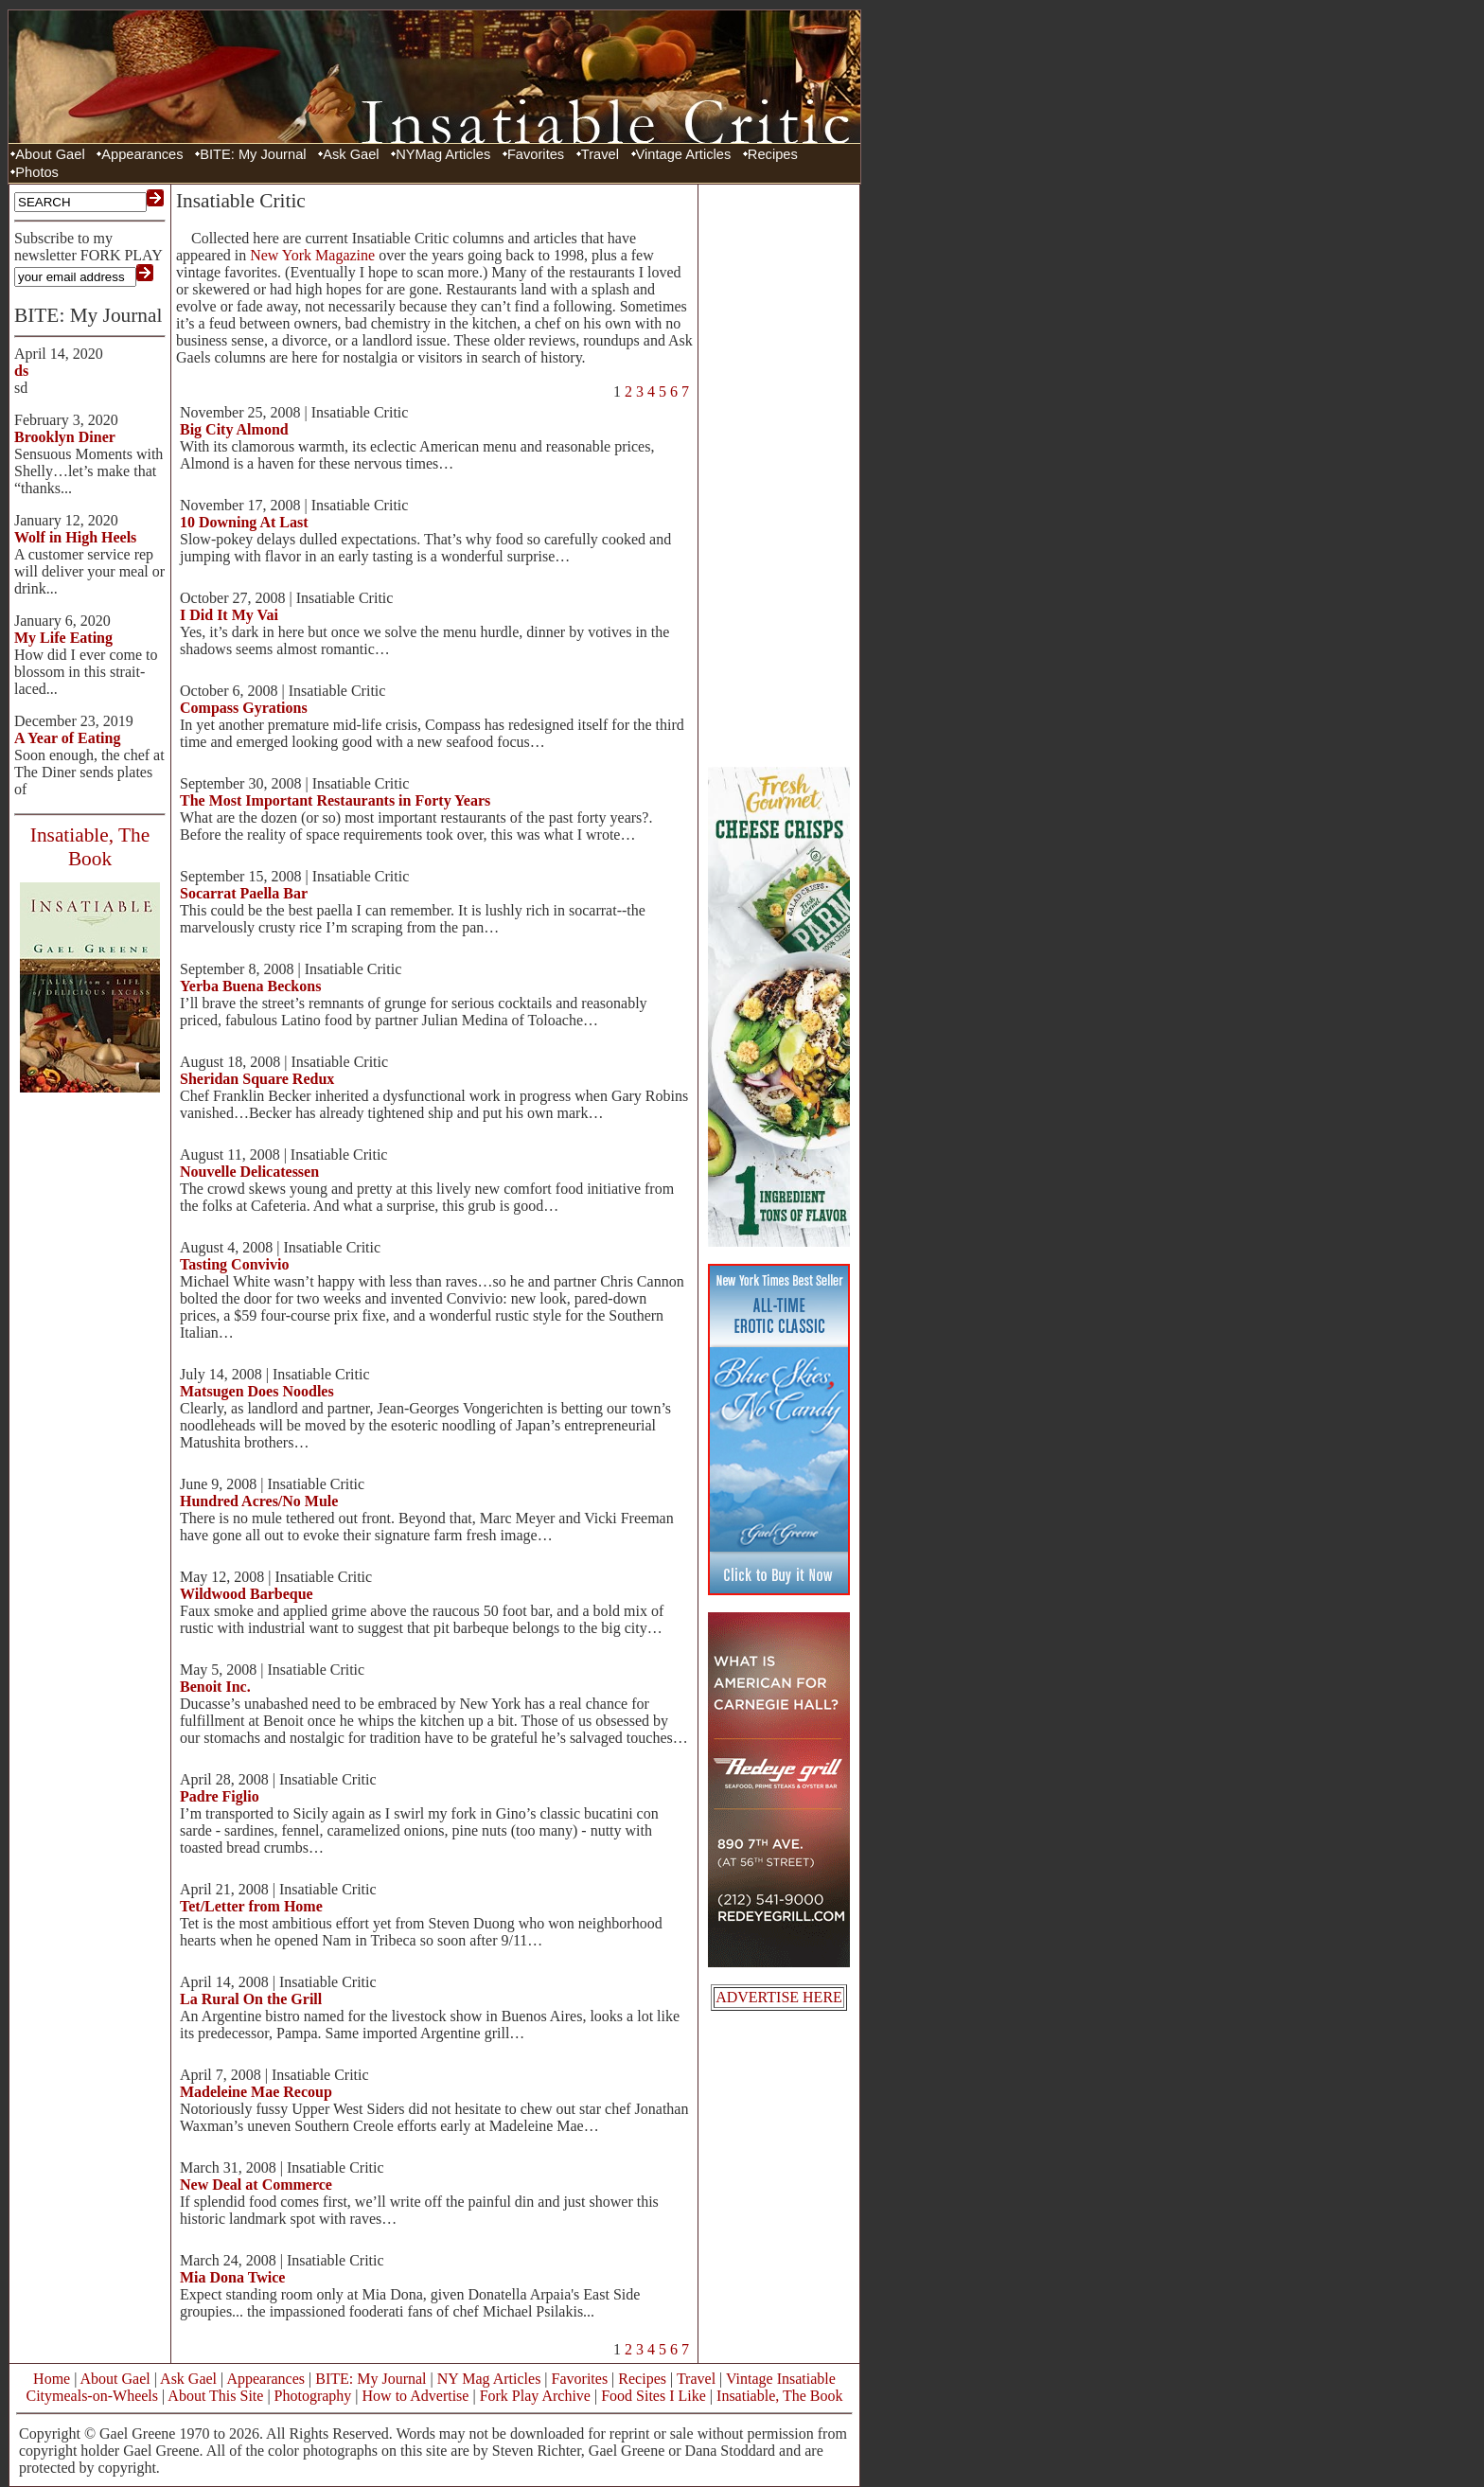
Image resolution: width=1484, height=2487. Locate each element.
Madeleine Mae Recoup (256, 2092)
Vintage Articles (684, 154)
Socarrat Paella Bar (244, 893)
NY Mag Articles (489, 2379)
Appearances (142, 154)
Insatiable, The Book (779, 2396)
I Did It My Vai (229, 615)
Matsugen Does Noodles (257, 1391)
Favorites (535, 154)
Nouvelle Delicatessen (249, 1172)
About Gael (49, 154)
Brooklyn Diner (64, 437)
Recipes (773, 154)
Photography (313, 2396)
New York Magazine (312, 255)
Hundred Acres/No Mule (259, 1501)
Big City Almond (234, 429)
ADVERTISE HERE (779, 1997)
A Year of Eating (67, 738)
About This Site (215, 2396)
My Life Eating (63, 638)
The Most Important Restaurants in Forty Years (335, 800)
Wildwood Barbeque (246, 1594)
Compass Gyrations (244, 708)
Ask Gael (351, 154)
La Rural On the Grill (251, 1999)
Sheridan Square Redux (257, 1079)
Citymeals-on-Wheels (92, 2396)
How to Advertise (415, 2396)
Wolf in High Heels (75, 537)
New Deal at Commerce (256, 2184)
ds (21, 371)
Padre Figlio (219, 1796)
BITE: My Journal (253, 154)
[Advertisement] (779, 473)
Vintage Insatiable (781, 2379)
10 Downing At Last (244, 522)
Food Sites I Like (653, 2396)
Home (51, 2379)
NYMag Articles (443, 154)
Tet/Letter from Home (251, 1906)
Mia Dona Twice (232, 2277)
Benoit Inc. (215, 1687)
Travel (600, 154)
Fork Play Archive (535, 2396)
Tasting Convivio (234, 1264)
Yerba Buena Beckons (250, 986)
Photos (37, 172)
